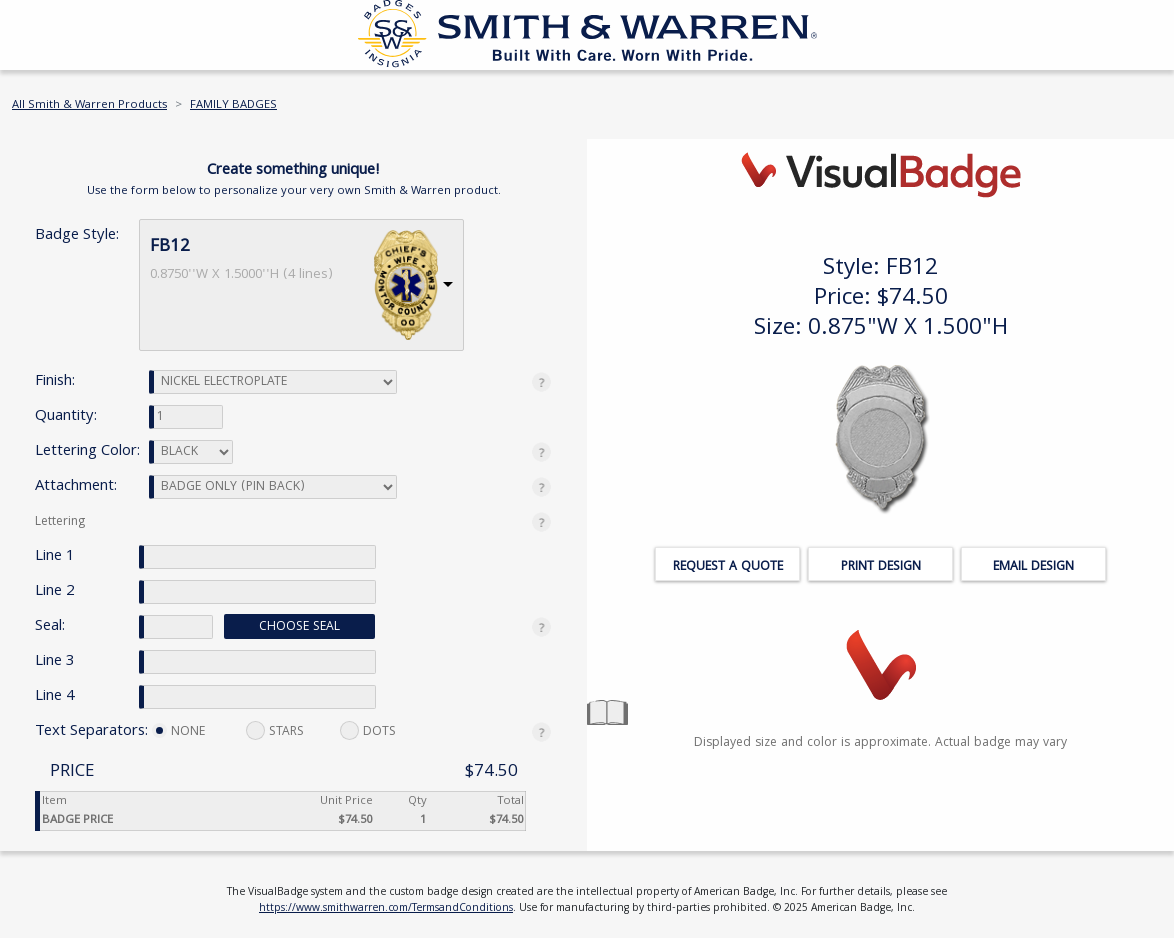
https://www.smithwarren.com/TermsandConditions (386, 909)
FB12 (170, 247)
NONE (178, 732)
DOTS (368, 731)
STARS (275, 731)
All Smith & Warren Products (89, 105)
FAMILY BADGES (233, 105)
